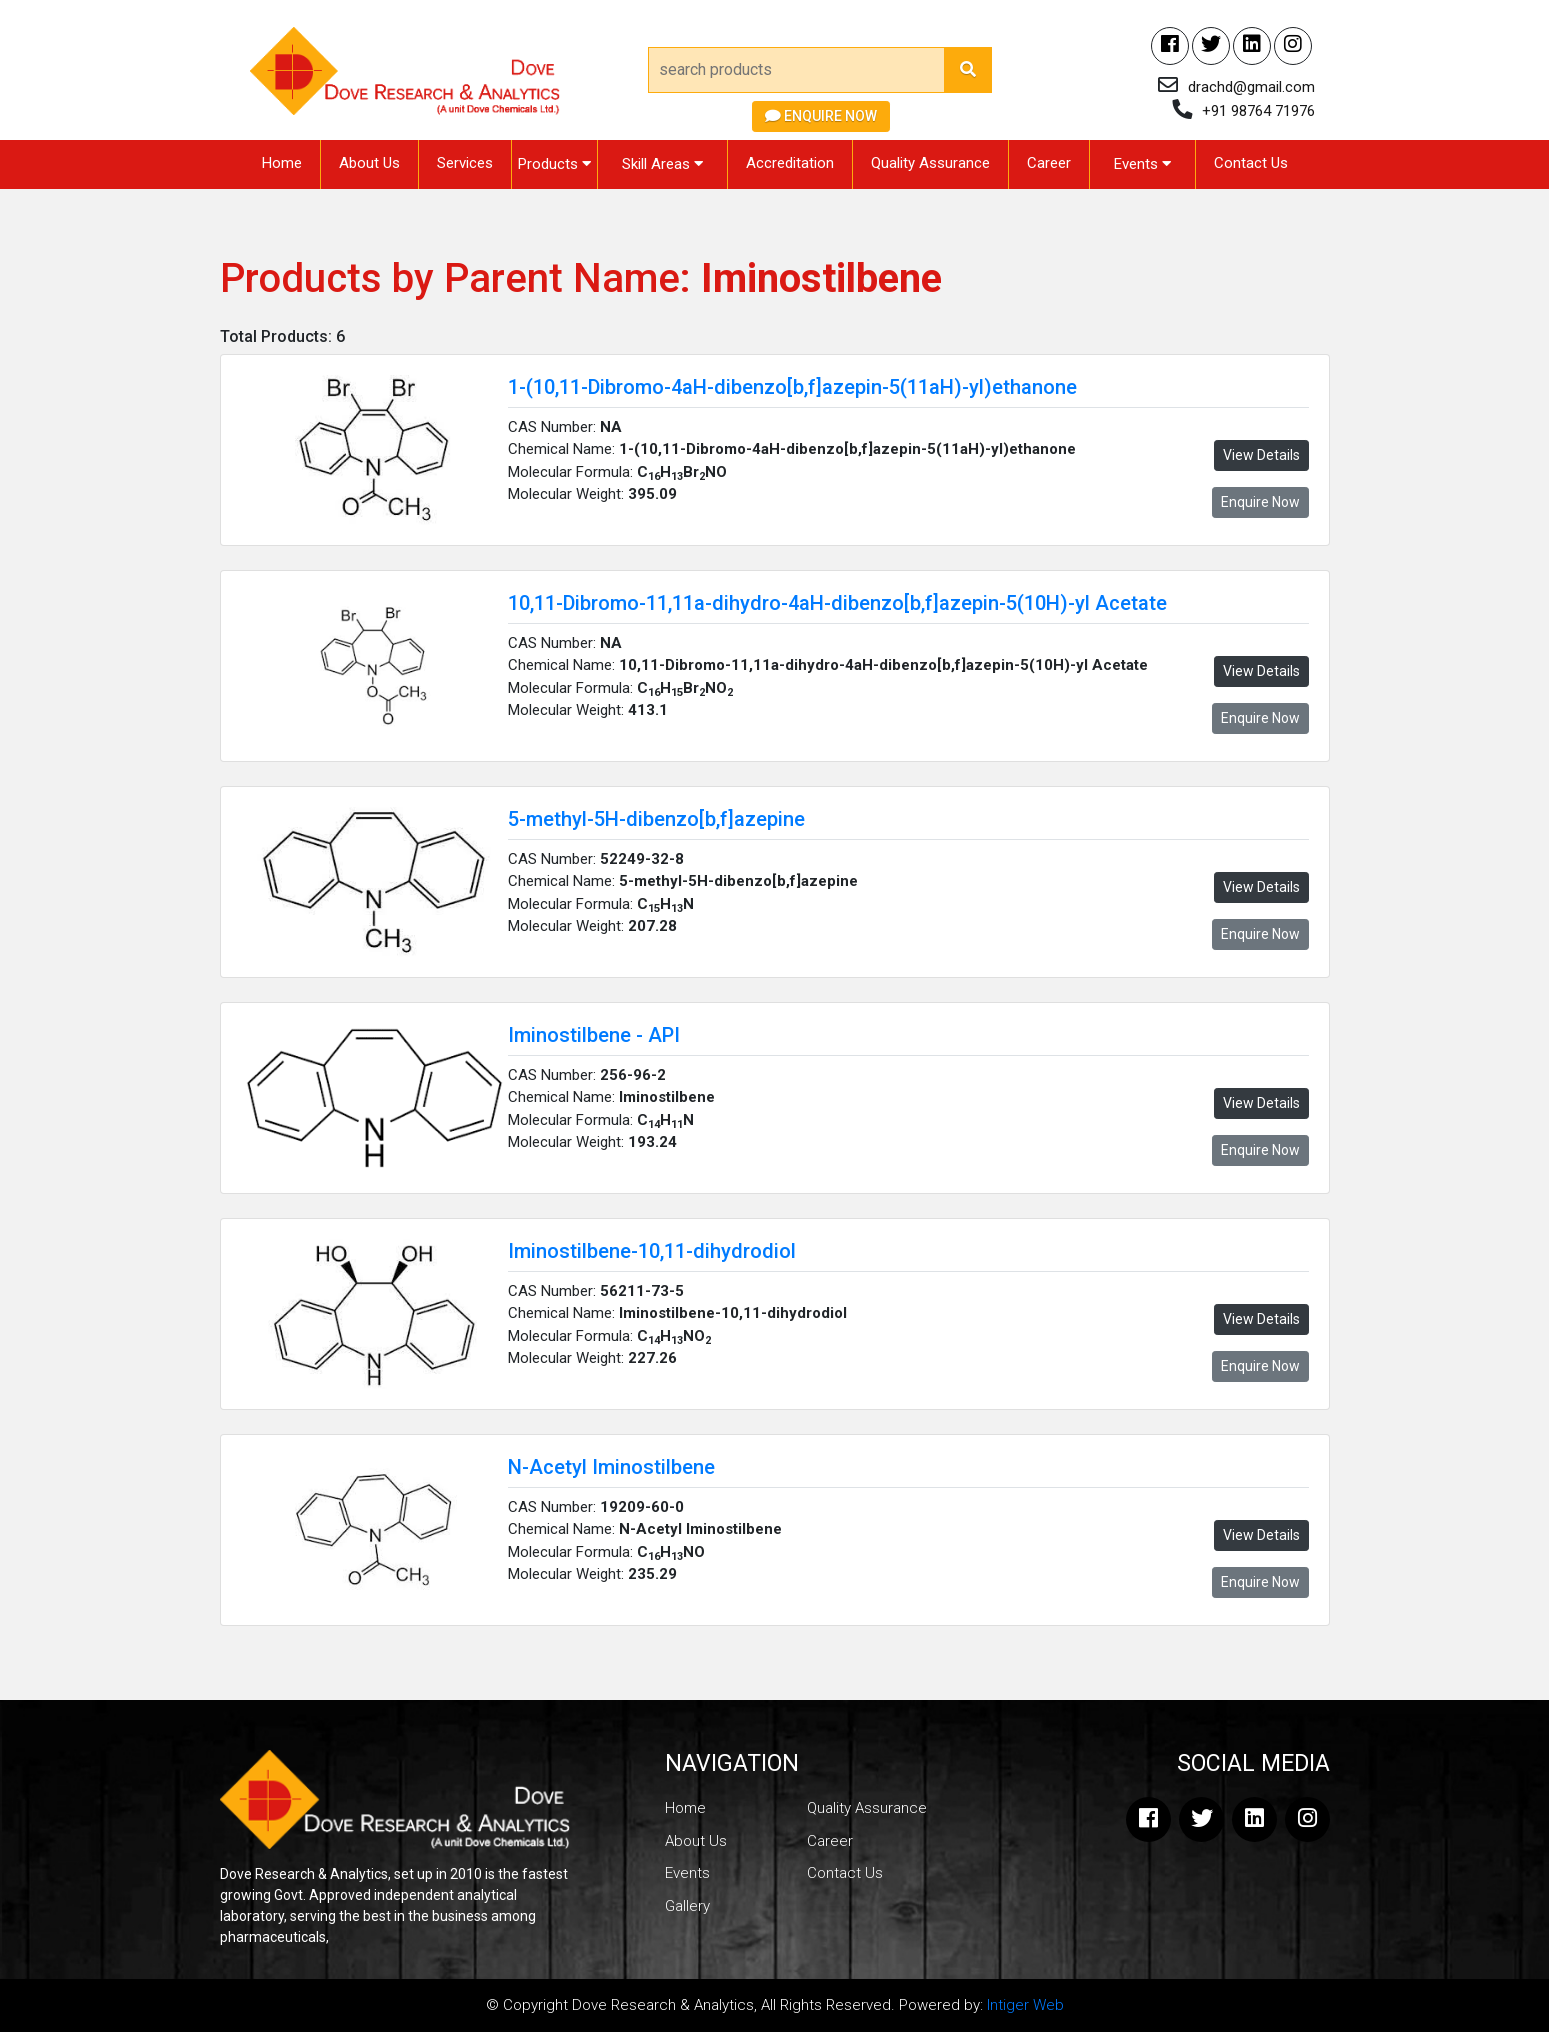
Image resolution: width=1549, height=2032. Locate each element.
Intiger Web (1025, 2005)
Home (282, 163)
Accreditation (790, 163)
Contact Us (1251, 163)
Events (1142, 164)
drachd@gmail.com (1251, 87)
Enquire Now (821, 116)
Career (1049, 163)
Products (554, 164)
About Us (369, 163)
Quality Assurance (930, 163)
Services (465, 163)
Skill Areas (662, 164)
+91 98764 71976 (1258, 111)
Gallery (687, 1906)
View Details (1261, 455)
